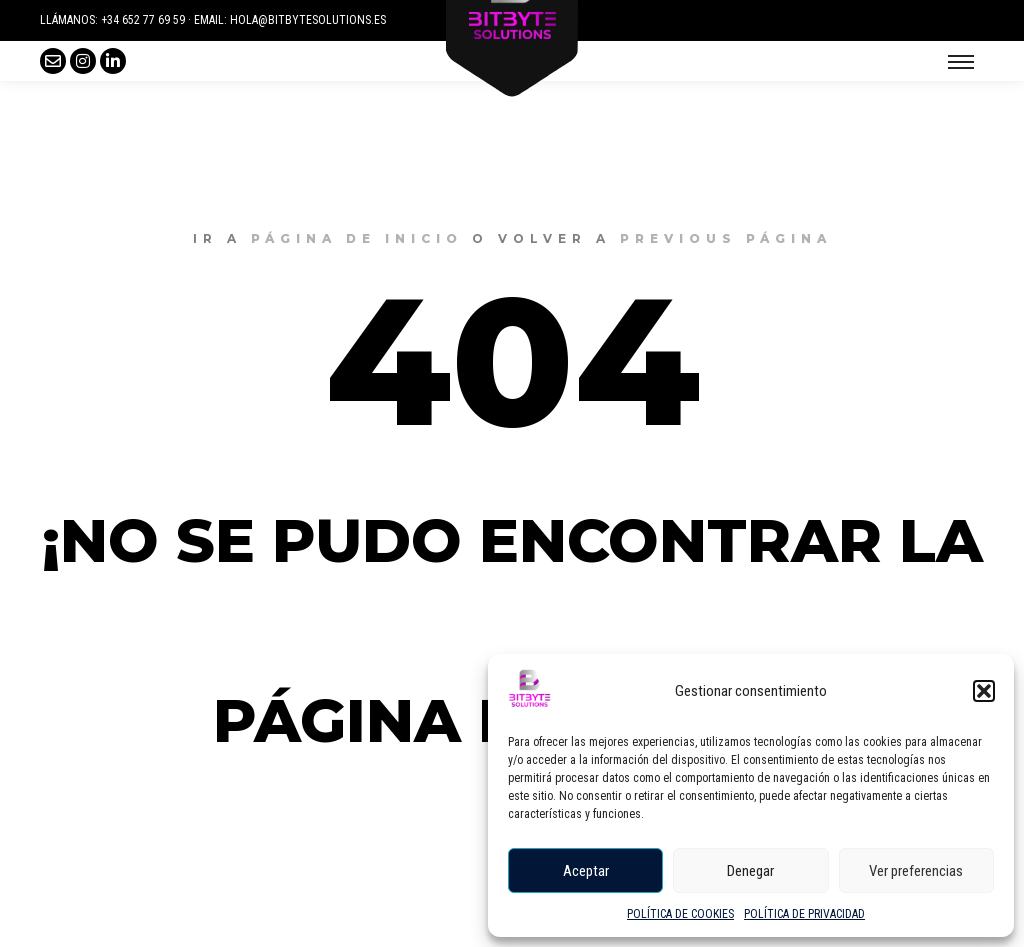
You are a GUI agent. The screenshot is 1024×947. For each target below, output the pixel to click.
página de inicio (357, 238)
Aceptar (586, 871)
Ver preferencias (916, 871)
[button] (984, 691)
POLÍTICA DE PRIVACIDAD (804, 914)
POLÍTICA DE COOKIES (680, 914)
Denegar (750, 871)
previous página (726, 238)
